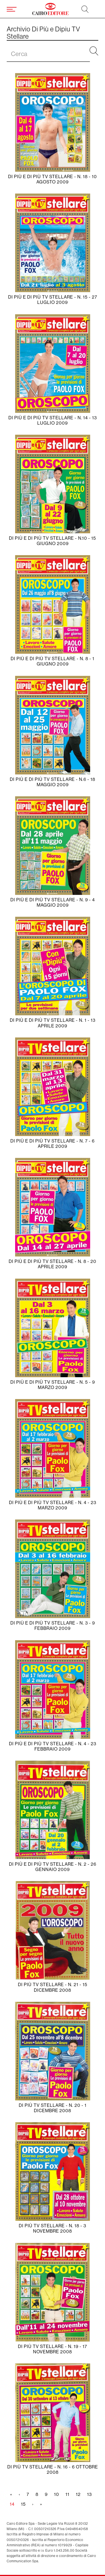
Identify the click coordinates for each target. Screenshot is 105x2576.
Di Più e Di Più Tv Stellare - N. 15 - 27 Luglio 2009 (52, 299)
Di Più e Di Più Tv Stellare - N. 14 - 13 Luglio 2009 (52, 420)
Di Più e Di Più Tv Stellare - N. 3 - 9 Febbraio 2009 (52, 1625)
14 (14, 2505)
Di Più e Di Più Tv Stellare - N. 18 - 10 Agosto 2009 (52, 179)
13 (91, 2494)
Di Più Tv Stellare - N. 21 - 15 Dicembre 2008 (52, 1987)
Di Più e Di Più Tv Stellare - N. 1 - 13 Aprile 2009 (52, 1023)
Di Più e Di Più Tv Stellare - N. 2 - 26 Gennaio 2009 (52, 1866)
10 (58, 2494)
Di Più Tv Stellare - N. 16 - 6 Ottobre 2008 (52, 2469)
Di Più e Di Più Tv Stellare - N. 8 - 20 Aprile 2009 (52, 1264)
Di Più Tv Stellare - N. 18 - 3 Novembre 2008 (52, 2228)
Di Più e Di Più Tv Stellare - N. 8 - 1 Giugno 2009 (52, 661)
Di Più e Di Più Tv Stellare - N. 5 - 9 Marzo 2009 (52, 1384)
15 (25, 2504)
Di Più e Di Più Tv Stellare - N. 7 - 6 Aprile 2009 (52, 1143)
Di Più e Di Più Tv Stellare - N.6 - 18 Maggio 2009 (52, 782)
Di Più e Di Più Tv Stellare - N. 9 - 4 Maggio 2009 (52, 902)
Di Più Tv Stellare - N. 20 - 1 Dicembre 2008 (53, 2108)
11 (69, 2494)
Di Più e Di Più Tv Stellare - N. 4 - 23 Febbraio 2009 (52, 1746)
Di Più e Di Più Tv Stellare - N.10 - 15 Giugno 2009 (52, 541)
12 (80, 2494)
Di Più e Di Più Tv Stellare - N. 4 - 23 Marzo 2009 (52, 1505)
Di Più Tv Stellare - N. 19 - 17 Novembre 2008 (52, 2349)
